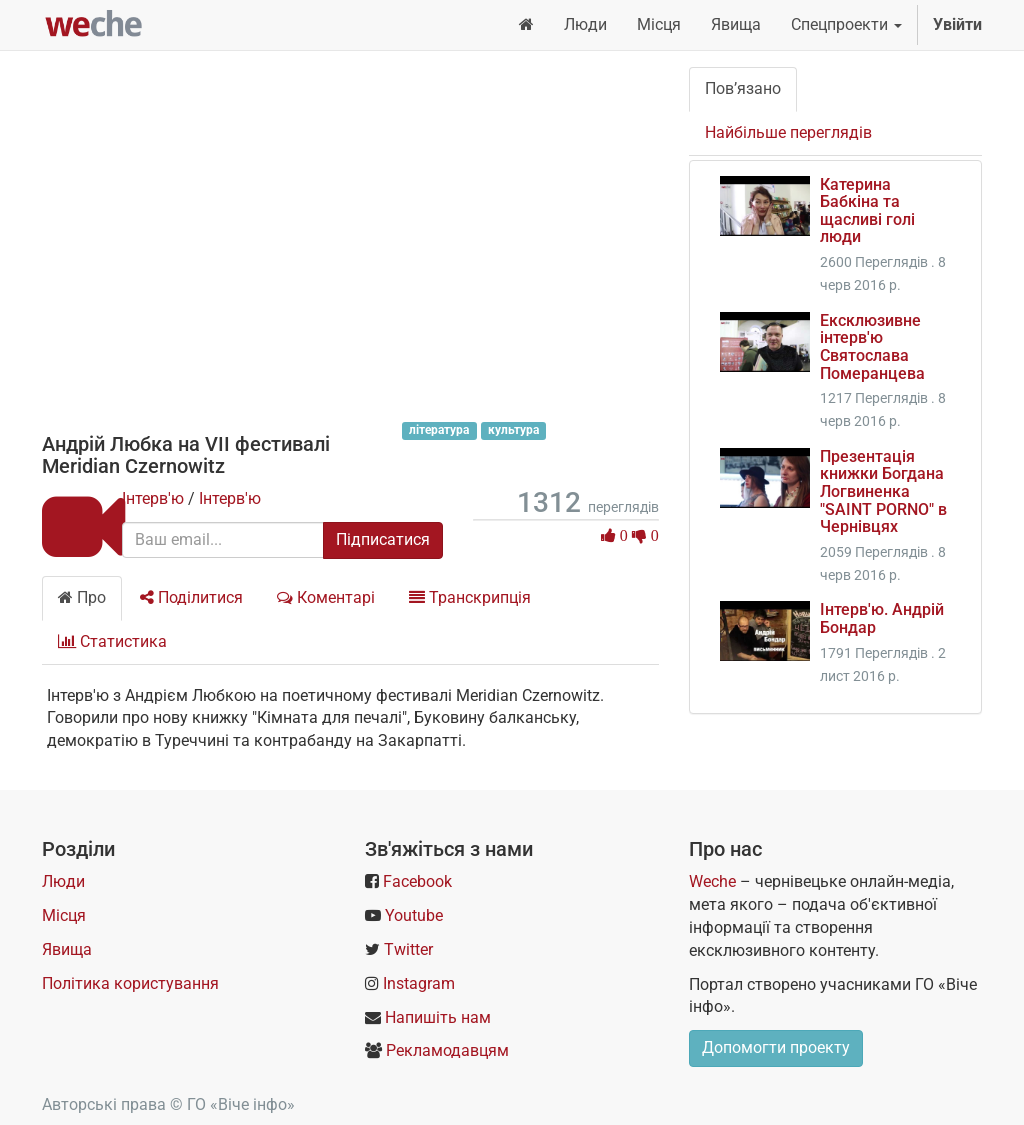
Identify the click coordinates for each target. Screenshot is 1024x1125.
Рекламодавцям (447, 1050)
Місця (64, 915)
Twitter (408, 949)
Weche (712, 881)
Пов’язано (743, 88)
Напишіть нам (438, 1017)
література (439, 430)
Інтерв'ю (153, 498)
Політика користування (130, 983)
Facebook (417, 881)
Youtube (414, 915)
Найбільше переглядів (788, 132)
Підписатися (383, 539)
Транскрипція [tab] (470, 597)
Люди (63, 881)
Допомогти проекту (776, 1047)
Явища (67, 949)
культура (513, 430)
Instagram (419, 983)
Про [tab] (82, 597)
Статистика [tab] (112, 641)
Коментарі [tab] (326, 597)
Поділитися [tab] (191, 597)
